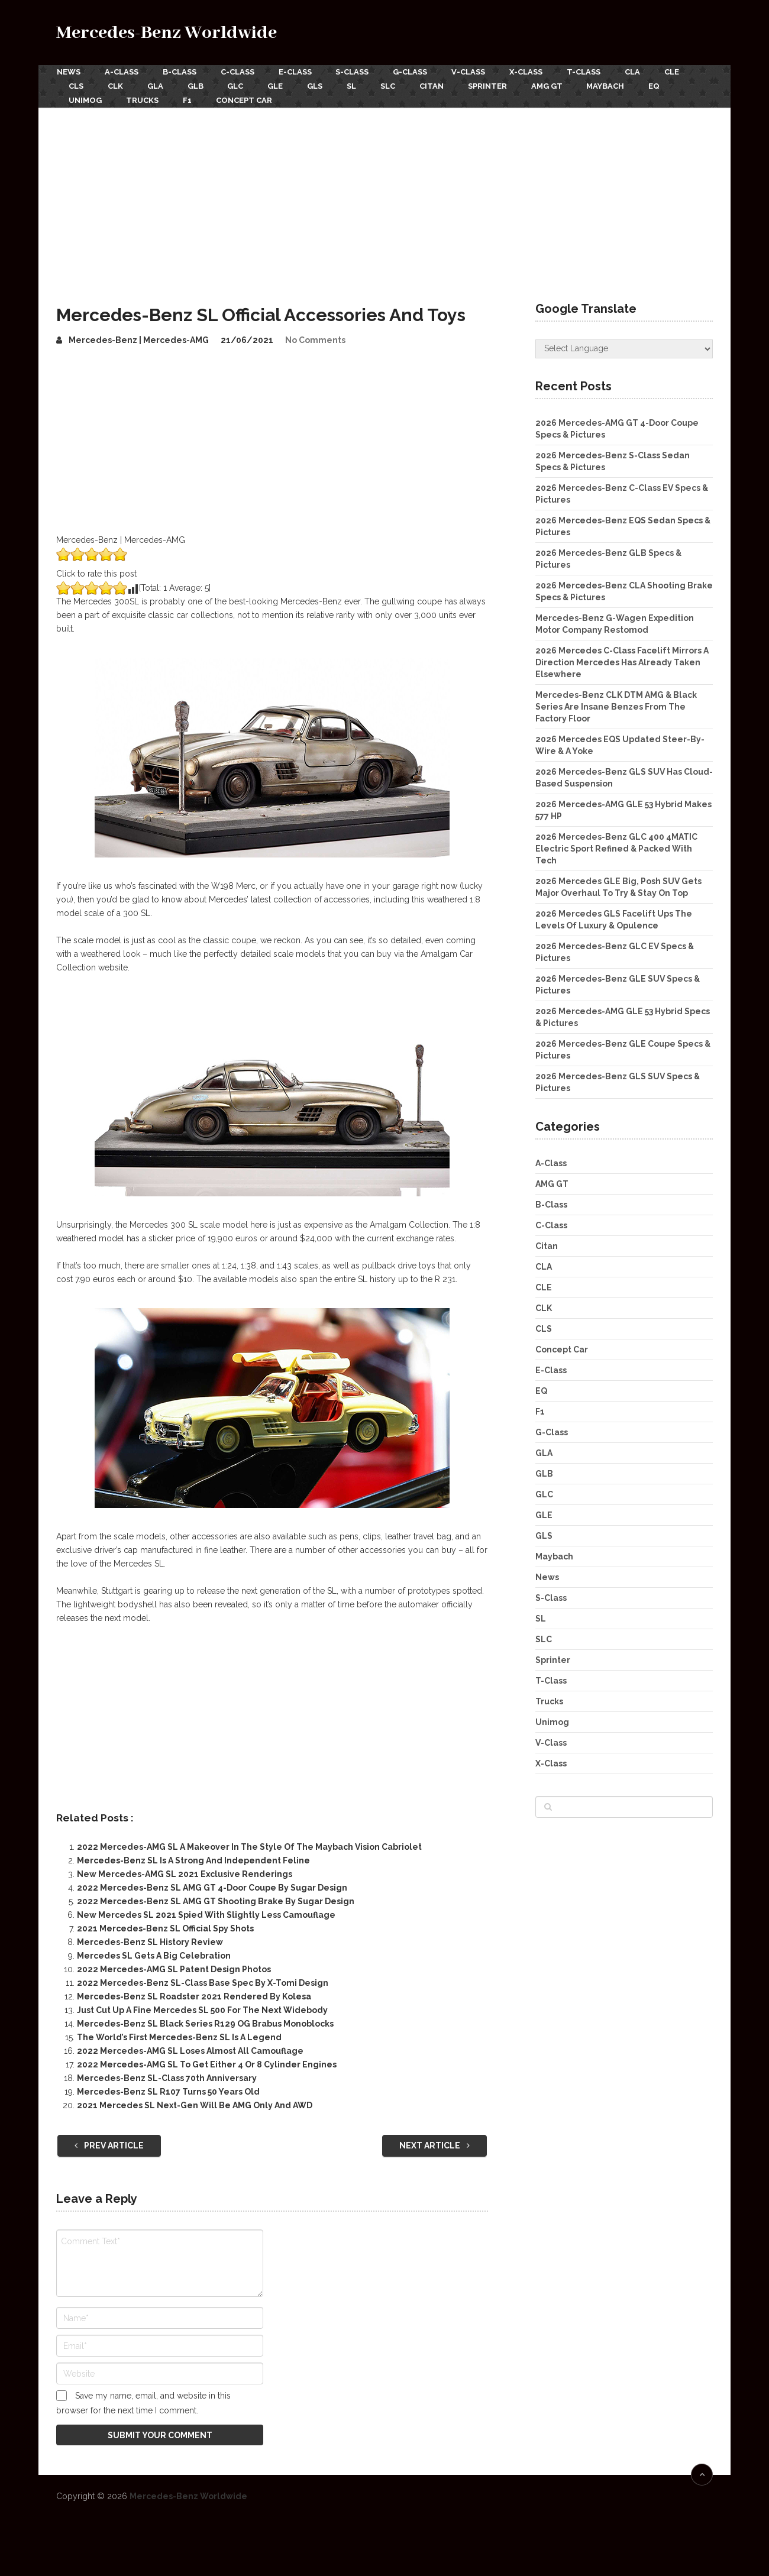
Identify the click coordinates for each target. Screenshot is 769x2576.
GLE (278, 85)
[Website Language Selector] (624, 347)
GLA (156, 85)
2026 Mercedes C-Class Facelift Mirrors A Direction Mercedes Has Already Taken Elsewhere (622, 660)
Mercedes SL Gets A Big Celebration (154, 1954)
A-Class (121, 71)
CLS (76, 85)
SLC (393, 85)
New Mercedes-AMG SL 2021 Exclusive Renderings (184, 1873)
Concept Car (246, 99)
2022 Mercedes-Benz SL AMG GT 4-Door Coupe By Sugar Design (212, 1886)
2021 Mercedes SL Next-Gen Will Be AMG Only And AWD (194, 2104)
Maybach (613, 85)
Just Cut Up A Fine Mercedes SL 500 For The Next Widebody (202, 2009)
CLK (116, 85)
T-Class (589, 71)
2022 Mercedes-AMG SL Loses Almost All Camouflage (190, 2049)
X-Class (530, 71)
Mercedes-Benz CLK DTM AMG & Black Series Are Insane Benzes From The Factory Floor (616, 704)
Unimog (85, 99)
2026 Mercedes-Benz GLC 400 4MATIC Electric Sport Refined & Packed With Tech (616, 846)
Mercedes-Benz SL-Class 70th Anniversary (167, 2077)
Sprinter (493, 85)
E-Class (297, 71)
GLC (238, 85)
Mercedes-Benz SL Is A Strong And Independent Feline (193, 1859)
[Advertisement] (384, 194)
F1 (188, 99)
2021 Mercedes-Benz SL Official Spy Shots (165, 1927)
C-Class (239, 71)
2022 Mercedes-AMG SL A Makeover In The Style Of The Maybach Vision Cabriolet (249, 1845)
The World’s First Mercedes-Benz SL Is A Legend (179, 2036)
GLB (197, 85)
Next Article (434, 2143)
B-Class (180, 71)
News (68, 71)
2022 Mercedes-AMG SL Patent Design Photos (174, 1968)
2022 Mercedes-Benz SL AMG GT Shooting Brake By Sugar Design (215, 1900)
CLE (678, 71)
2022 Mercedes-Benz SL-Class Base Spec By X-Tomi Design (202, 1981)
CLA (638, 71)
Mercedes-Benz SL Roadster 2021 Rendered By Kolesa (194, 1995)
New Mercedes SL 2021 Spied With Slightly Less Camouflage (206, 1913)
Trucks (143, 99)
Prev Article (109, 2143)
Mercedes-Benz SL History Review (150, 1941)
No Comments (315, 338)
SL (356, 85)
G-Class (413, 71)
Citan (437, 85)
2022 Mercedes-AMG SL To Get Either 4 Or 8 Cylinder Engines (207, 2063)
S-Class (354, 71)
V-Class (472, 71)
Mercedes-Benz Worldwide (166, 33)
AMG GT (554, 85)
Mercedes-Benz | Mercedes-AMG (139, 338)
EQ (662, 85)
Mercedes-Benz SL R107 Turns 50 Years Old (168, 2090)
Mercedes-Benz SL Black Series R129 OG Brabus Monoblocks (205, 2022)
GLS (319, 85)
